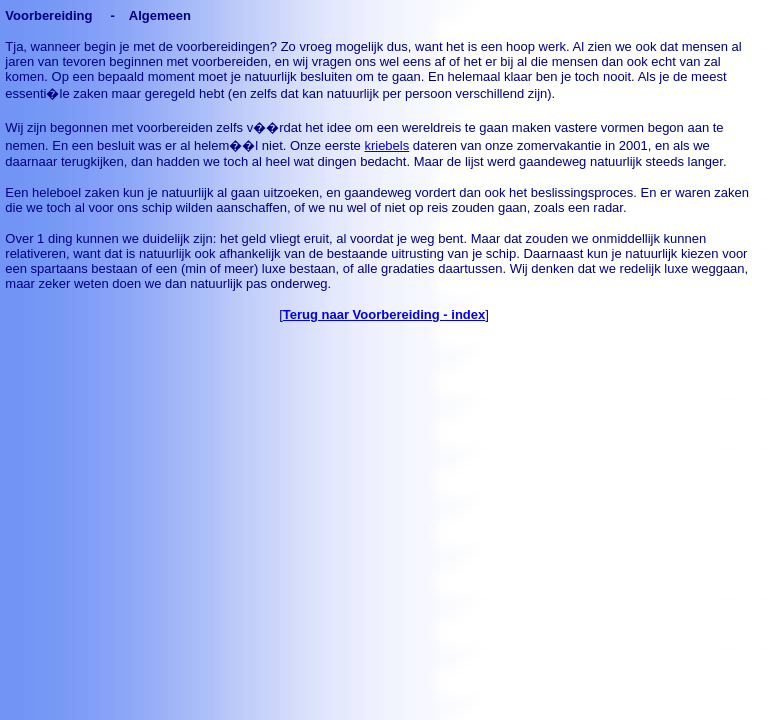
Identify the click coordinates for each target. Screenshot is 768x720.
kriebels (386, 145)
